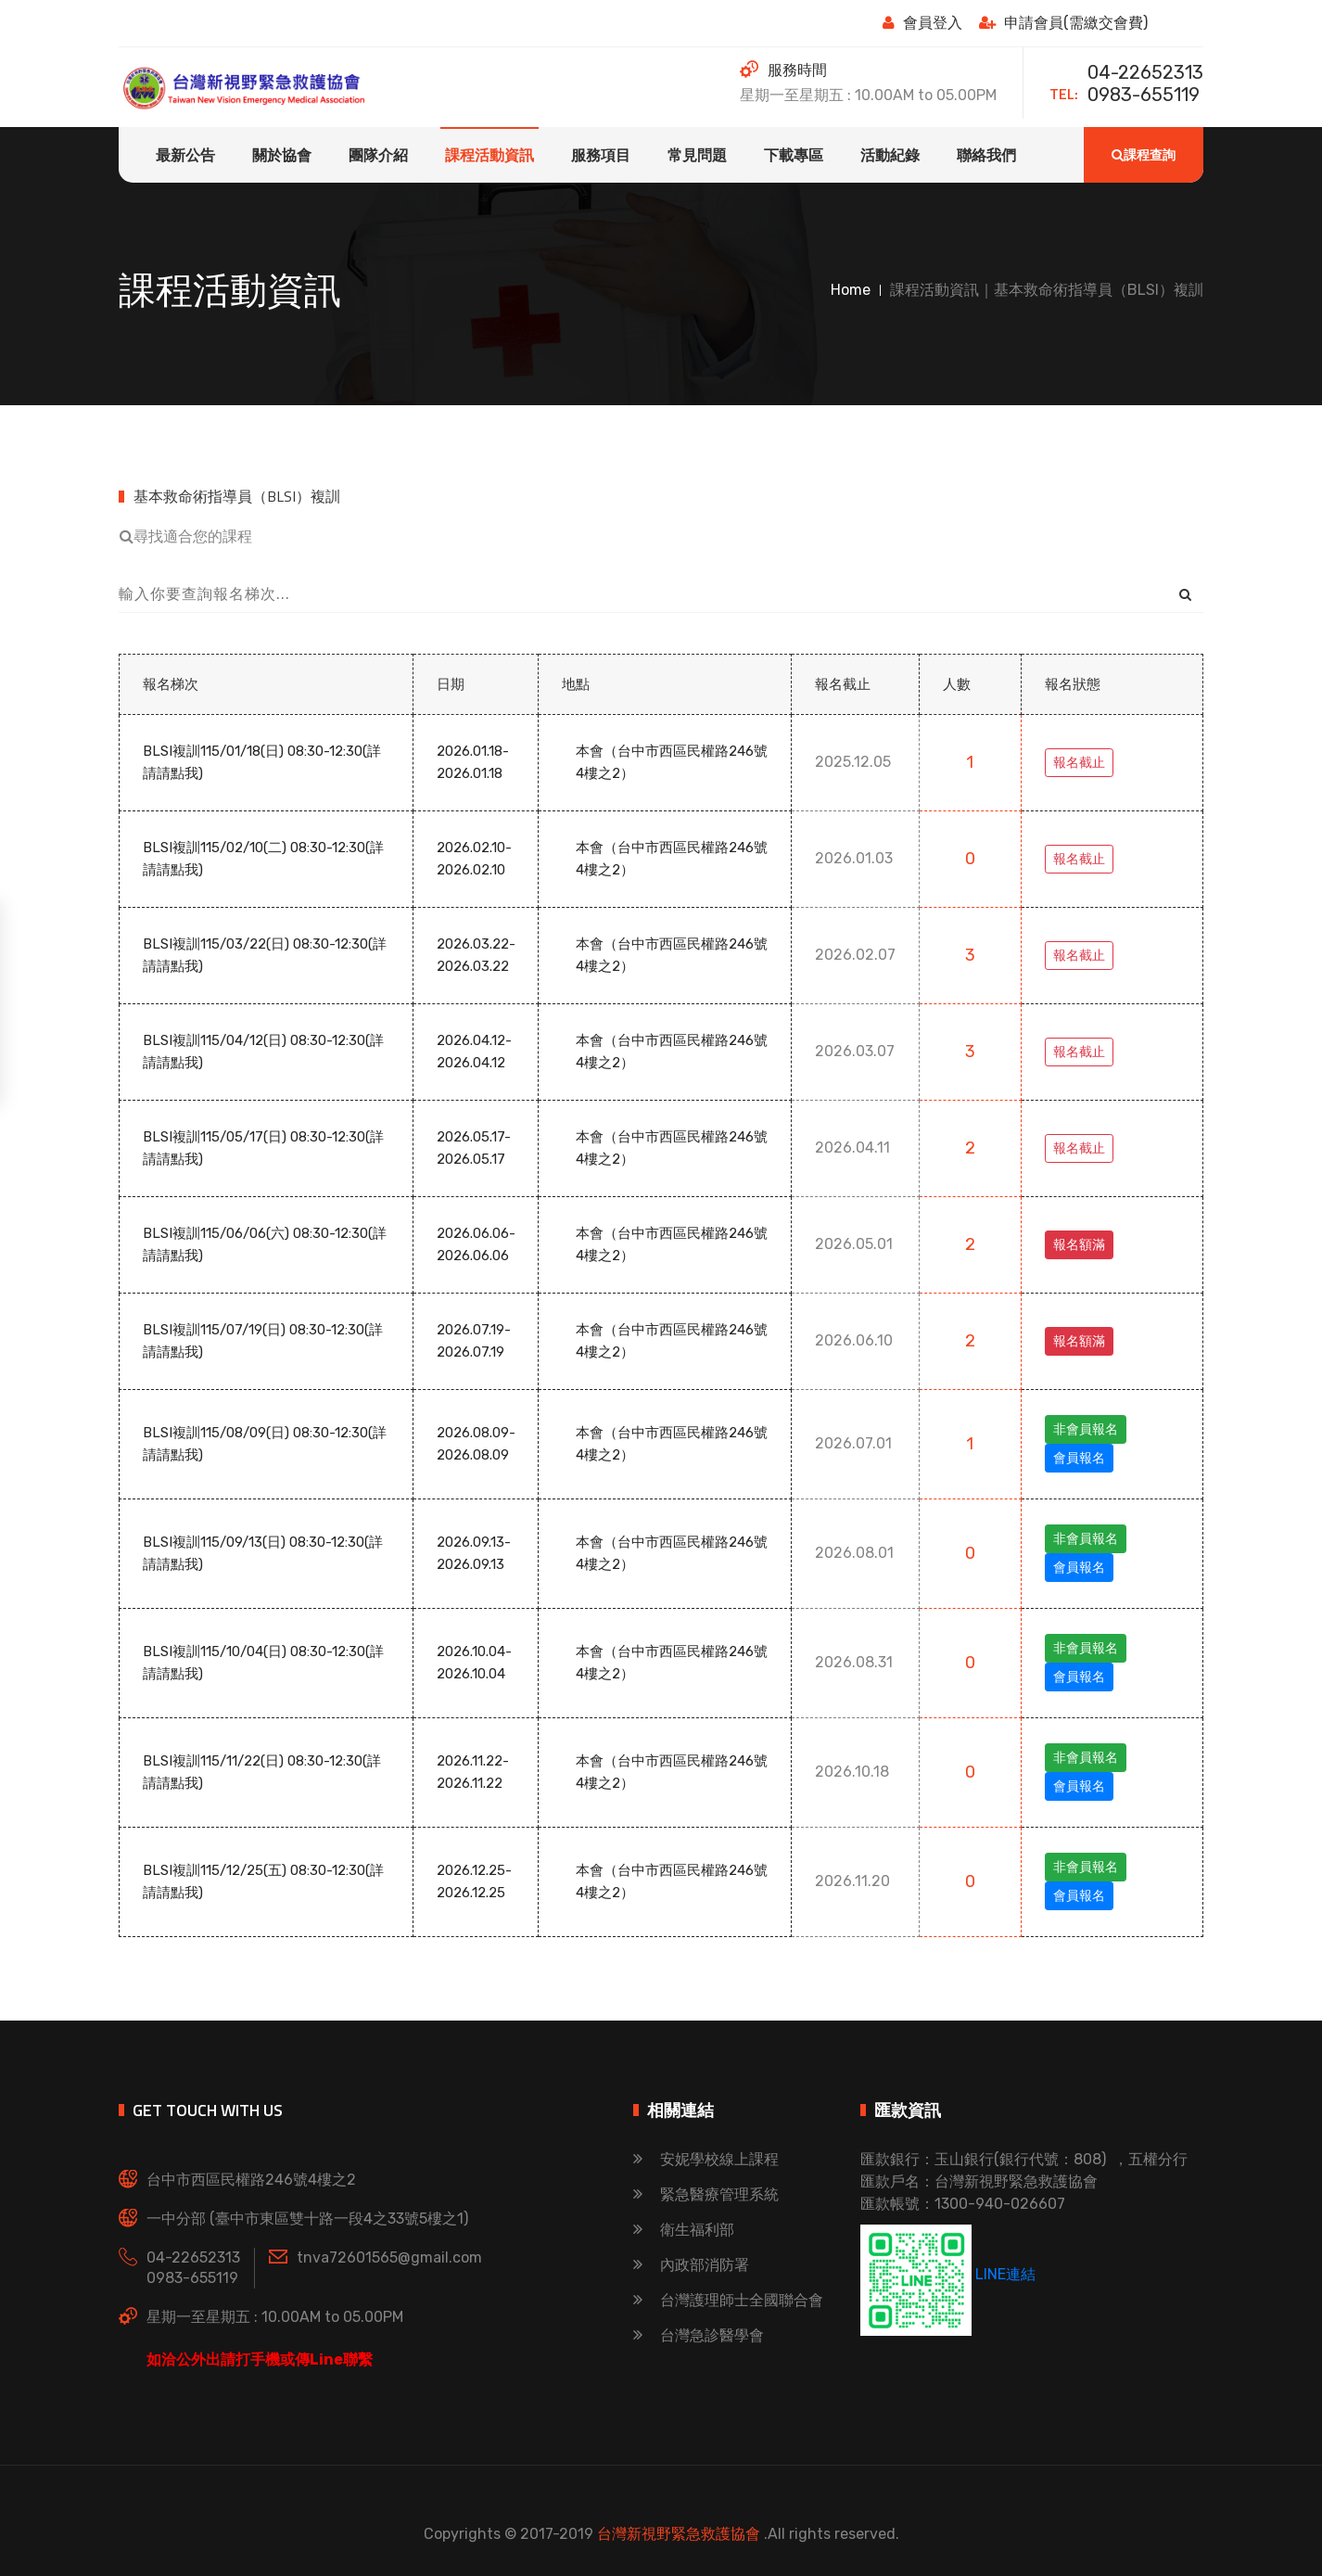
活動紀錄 (890, 155)
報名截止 (1079, 763)
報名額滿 (1079, 1245)
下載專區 (793, 155)
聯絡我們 (986, 155)
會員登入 (922, 23)
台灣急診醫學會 (698, 2335)
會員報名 (1079, 1458)
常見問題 (697, 155)
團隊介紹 (378, 155)
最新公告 (185, 155)
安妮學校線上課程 (706, 2159)
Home (851, 290)
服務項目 (600, 155)
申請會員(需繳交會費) (1063, 23)
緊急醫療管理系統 (706, 2194)
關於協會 (281, 155)
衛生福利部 (683, 2229)
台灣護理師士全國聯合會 (728, 2300)
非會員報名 (1085, 1429)
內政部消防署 (691, 2265)
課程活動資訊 (489, 155)
